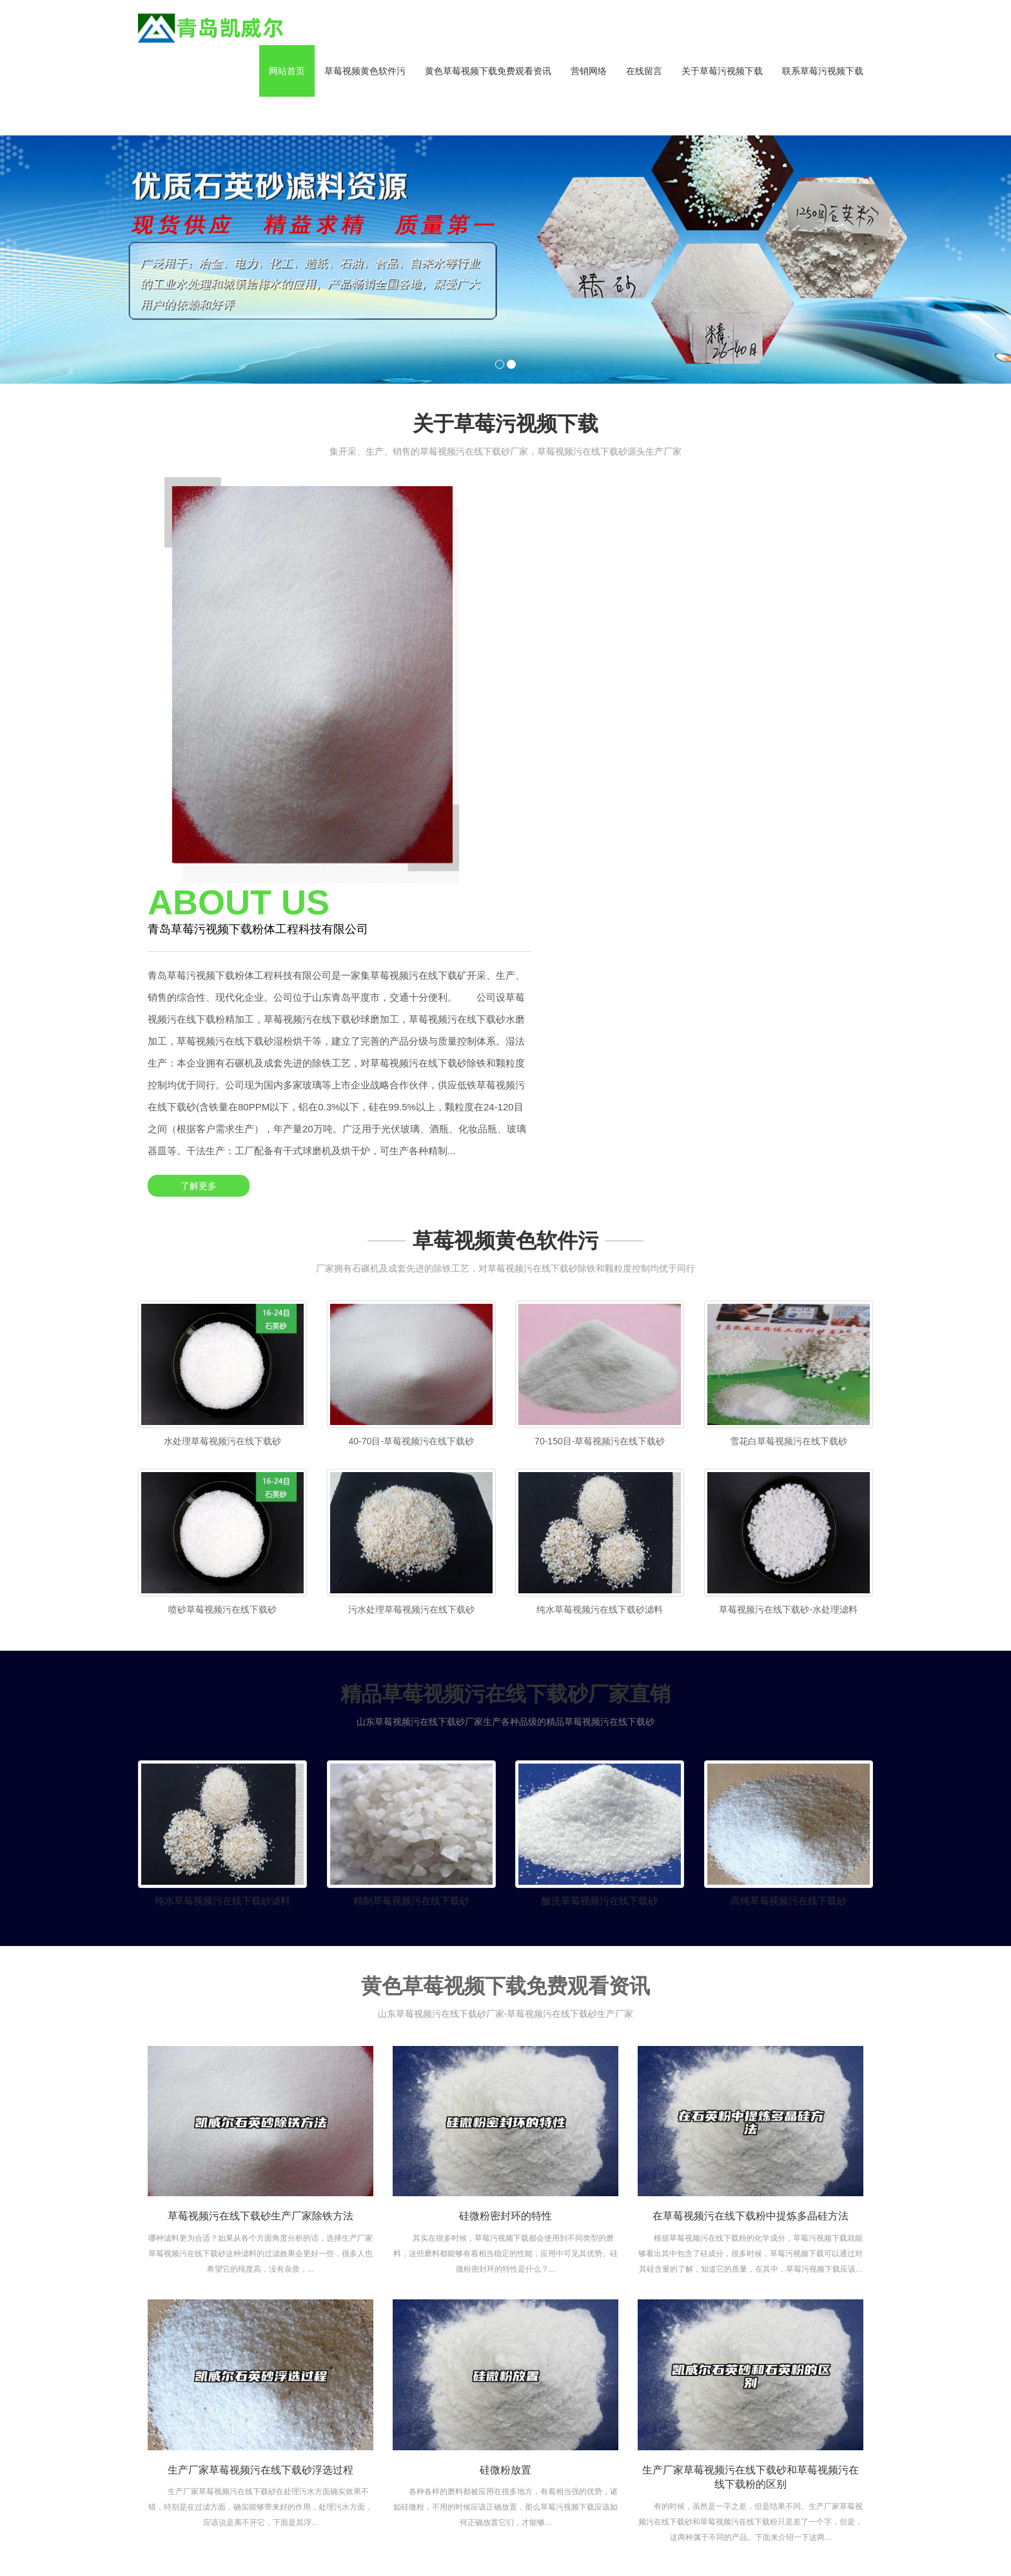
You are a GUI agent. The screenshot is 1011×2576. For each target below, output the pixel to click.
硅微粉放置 (505, 2166)
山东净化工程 (271, 2535)
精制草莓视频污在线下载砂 (411, 1598)
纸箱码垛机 (611, 2547)
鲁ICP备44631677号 (368, 2381)
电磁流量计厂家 (377, 2535)
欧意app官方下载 (751, 2535)
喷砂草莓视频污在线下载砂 (222, 1301)
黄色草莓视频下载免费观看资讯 (488, 71)
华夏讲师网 (436, 2535)
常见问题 (698, 2438)
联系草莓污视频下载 (822, 71)
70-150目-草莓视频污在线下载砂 (600, 1127)
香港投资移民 (514, 2547)
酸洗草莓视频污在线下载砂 (600, 1598)
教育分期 (322, 2535)
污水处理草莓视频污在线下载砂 (411, 1301)
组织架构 (543, 2397)
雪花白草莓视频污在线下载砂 (788, 1127)
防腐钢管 (851, 2535)
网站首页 (287, 71)
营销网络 (589, 71)
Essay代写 (333, 2547)
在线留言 (644, 71)
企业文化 (543, 2378)
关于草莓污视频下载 (722, 71)
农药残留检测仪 (495, 2535)
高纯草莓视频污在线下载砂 (789, 1598)
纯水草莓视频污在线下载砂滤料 (599, 1301)
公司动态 (698, 2373)
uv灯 (420, 2547)
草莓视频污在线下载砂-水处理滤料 (788, 1301)
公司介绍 (543, 2359)
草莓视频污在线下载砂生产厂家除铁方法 (260, 1913)
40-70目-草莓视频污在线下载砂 (411, 1127)
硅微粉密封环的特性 (505, 1913)
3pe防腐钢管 (214, 2535)
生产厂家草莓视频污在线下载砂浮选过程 (260, 2166)
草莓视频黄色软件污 (365, 71)
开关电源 (565, 2547)
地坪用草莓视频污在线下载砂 (629, 2404)
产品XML (182, 2407)
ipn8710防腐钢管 (672, 2547)
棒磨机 (697, 2535)
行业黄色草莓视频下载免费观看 (707, 2406)
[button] (365, 116)
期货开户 (808, 2535)
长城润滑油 (383, 2547)
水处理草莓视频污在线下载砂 (222, 1127)
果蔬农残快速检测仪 (638, 2535)
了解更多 (560, 805)
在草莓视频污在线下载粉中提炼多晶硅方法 (751, 1913)
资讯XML (220, 2407)
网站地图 (18, 2569)
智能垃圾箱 (459, 2547)
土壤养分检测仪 (562, 2535)
